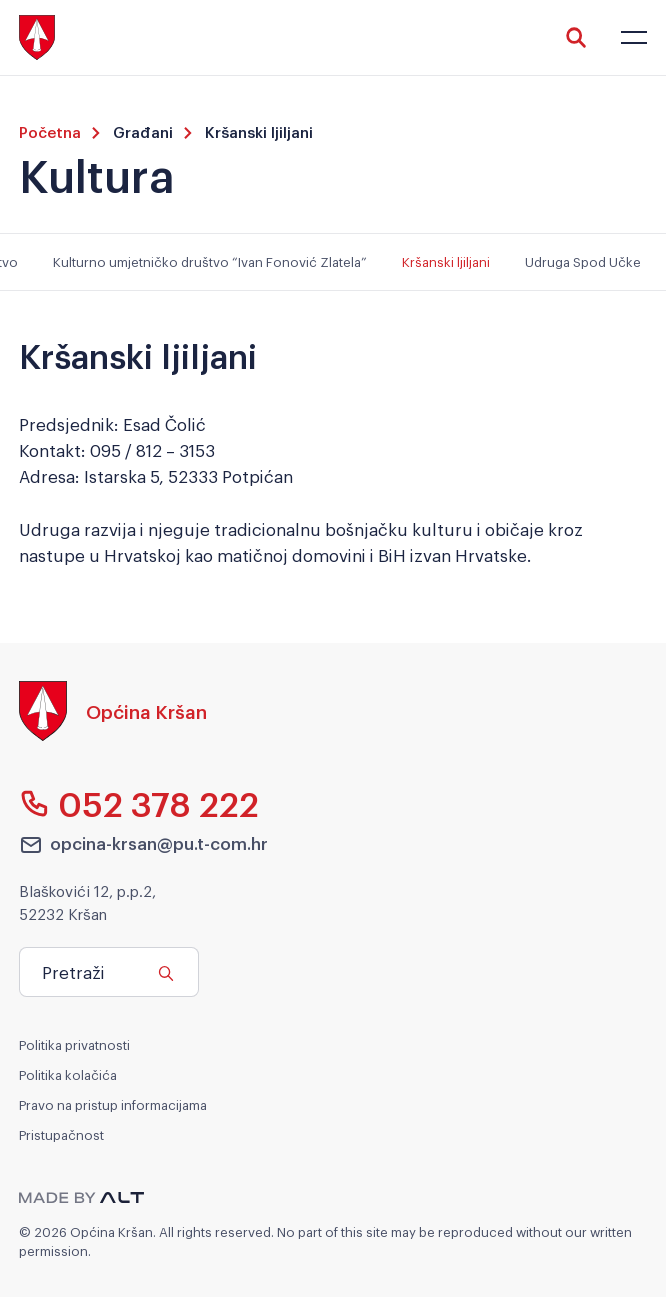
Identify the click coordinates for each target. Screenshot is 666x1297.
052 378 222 (139, 803)
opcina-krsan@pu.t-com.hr (144, 844)
